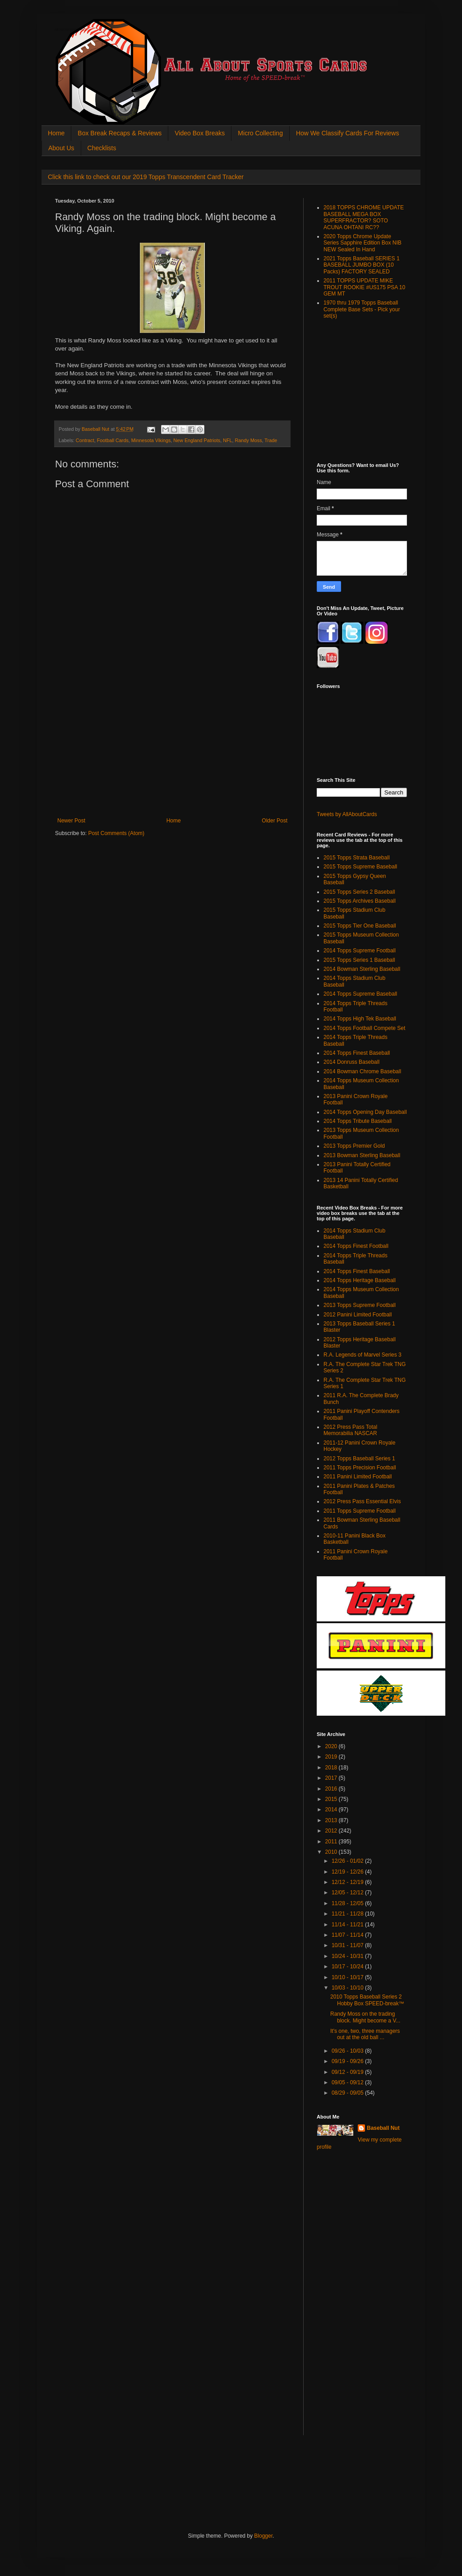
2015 (332, 1799)
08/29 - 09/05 (348, 2093)
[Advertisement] (172, 749)
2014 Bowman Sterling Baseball (361, 969)
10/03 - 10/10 (348, 1988)
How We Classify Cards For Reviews (347, 133)
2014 (332, 1809)
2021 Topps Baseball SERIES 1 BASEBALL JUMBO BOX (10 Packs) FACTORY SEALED (361, 265)
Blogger (263, 2536)
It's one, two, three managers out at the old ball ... (365, 2034)
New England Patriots (196, 440)
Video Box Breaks (200, 133)
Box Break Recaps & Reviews (120, 133)
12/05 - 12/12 (348, 1892)
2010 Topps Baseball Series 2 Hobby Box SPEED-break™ (367, 2000)
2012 (332, 1831)
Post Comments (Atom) (116, 833)
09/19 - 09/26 (348, 2061)
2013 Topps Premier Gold (354, 1146)
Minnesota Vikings (151, 440)
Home (56, 133)
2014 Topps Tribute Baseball (357, 1121)
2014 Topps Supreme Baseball (360, 994)
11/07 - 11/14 (348, 1935)
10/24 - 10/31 (348, 1956)
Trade (270, 440)
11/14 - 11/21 (348, 1924)
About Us (61, 148)
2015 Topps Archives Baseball (359, 901)
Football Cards (113, 440)
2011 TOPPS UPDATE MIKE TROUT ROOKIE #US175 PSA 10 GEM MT (364, 287)
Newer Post (71, 820)
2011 (332, 1841)
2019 (332, 1757)
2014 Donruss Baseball (351, 1062)
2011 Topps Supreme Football (359, 1511)
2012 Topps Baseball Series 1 (359, 1458)
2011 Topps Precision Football (359, 1467)
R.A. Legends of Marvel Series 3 (362, 1355)
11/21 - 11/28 (348, 1914)
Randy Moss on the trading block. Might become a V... (365, 2017)
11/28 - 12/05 (348, 1903)
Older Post (274, 820)
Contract (85, 440)
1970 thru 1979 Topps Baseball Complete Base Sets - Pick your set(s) (361, 309)
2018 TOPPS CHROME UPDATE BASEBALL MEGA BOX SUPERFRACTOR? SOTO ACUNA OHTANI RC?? (363, 217)
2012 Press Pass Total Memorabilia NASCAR (350, 1430)
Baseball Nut (383, 2128)
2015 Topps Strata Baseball (356, 857)
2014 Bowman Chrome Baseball (362, 1071)
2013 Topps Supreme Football (359, 1305)
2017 (332, 1778)
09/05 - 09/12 (348, 2082)
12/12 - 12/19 (348, 1882)
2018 (332, 1767)
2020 (332, 1746)
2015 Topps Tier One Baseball (359, 926)
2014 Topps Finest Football (355, 1246)
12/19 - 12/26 (348, 1872)
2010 (332, 1852)
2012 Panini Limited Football (357, 1314)
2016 (332, 1789)
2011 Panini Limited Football (357, 1476)
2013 (332, 1820)
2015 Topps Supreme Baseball (360, 866)
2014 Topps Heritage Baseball (359, 1280)
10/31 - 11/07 (348, 1945)
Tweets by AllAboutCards (347, 814)
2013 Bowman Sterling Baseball (361, 1155)
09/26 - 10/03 (348, 2051)
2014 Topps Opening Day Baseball (365, 1112)
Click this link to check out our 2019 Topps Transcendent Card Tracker (146, 176)
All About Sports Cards (73, 30)
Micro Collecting (260, 133)
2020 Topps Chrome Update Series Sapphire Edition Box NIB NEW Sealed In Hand (362, 243)
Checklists (102, 148)
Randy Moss (248, 440)
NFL (227, 440)
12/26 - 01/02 (348, 1861)
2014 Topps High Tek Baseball (359, 1019)
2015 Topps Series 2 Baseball (359, 892)
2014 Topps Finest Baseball (356, 1053)
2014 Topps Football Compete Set (364, 1028)
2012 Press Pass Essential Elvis (362, 1501)
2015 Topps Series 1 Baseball (359, 960)
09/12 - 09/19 (348, 2072)
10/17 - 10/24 (348, 1966)
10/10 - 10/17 (348, 1977)
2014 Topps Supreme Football (359, 950)
